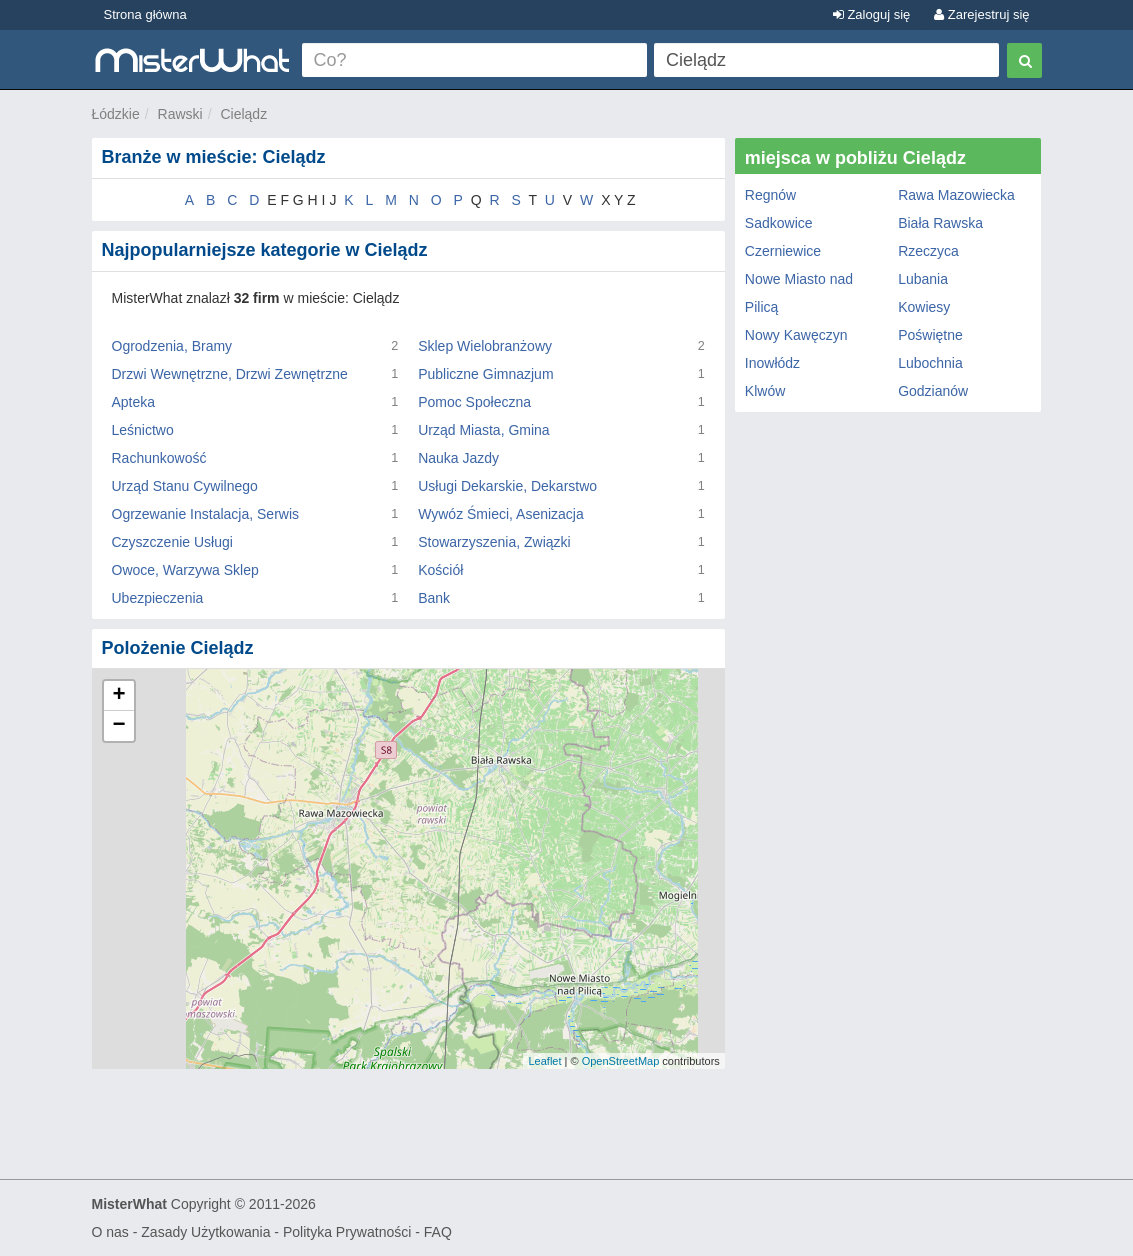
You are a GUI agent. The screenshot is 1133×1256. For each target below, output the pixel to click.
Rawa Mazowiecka (956, 195)
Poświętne (930, 335)
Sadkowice (779, 223)
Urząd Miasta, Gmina (483, 430)
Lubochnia (930, 363)
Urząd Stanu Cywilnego (185, 486)
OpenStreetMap (621, 1061)
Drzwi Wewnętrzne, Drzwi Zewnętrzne (230, 374)
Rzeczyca (928, 251)
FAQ (438, 1232)
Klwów (765, 391)
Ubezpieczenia (158, 598)
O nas (110, 1232)
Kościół (440, 570)
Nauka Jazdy (458, 458)
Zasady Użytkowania (205, 1232)
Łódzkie (116, 114)
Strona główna (145, 14)
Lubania (923, 279)
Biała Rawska (940, 223)
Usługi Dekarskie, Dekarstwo (507, 486)
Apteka (134, 402)
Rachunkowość (159, 458)
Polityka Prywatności (347, 1232)
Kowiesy (924, 307)
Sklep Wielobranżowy (485, 346)
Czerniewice (783, 251)
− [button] (118, 726)
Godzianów (933, 391)
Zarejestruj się (981, 14)
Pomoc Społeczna (474, 402)
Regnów (770, 195)
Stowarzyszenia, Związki (494, 542)
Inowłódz (772, 363)
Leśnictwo (143, 430)
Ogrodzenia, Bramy (172, 346)
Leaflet (544, 1061)
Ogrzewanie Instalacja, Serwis (206, 514)
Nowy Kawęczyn (796, 335)
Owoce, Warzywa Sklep (185, 570)
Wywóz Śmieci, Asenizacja (501, 514)
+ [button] (118, 696)
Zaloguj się (871, 14)
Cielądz (243, 114)
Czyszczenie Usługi (172, 542)
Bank (434, 598)
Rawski (180, 114)
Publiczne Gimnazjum (485, 374)
